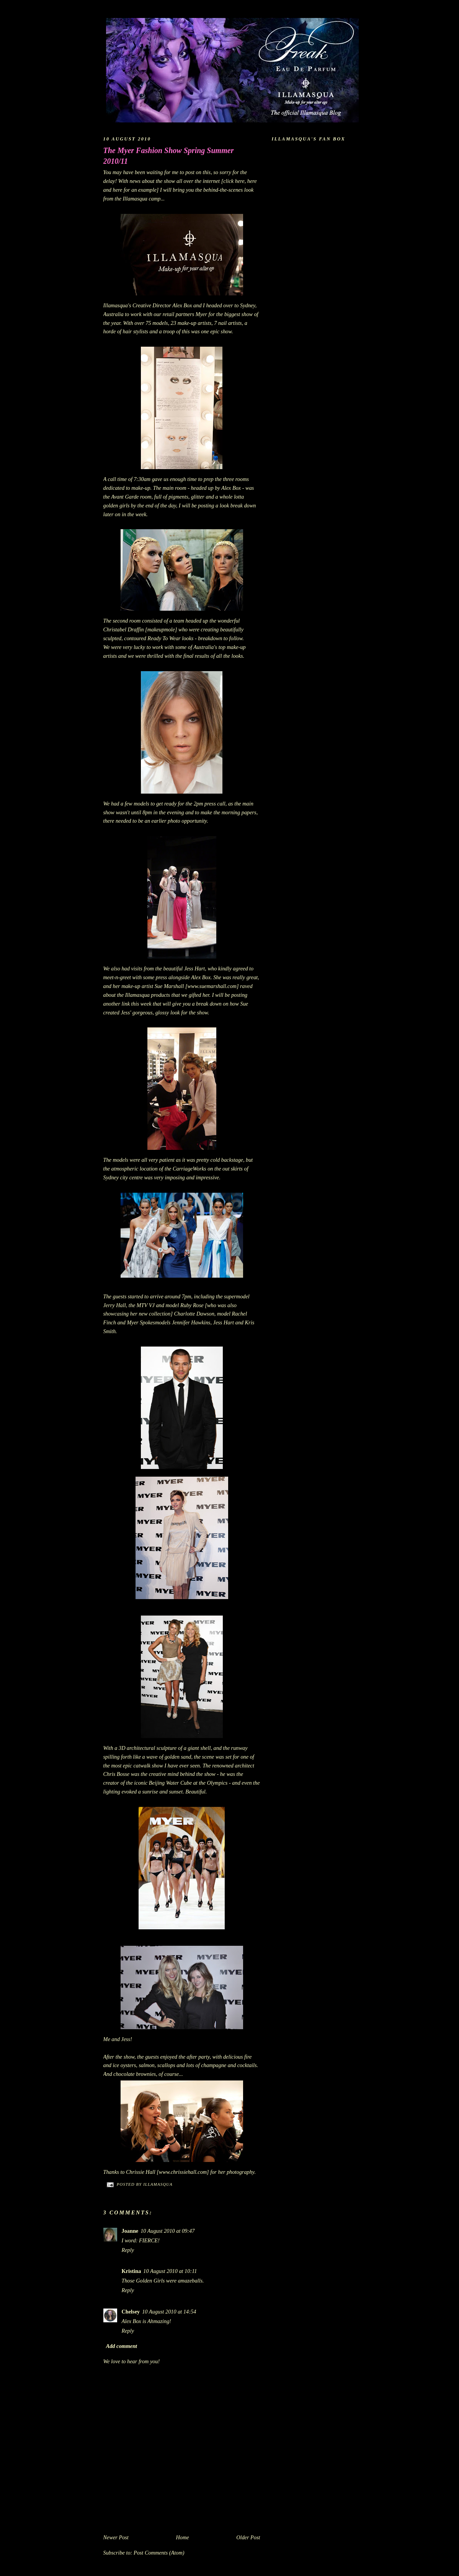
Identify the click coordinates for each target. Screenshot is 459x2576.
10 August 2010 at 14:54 (169, 2312)
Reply (128, 2250)
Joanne (130, 2231)
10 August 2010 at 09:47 (167, 2231)
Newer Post (116, 2537)
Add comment (121, 2346)
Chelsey (131, 2312)
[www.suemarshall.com (211, 986)
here (240, 181)
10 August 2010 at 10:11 (170, 2271)
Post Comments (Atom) (159, 2553)
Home (182, 2537)
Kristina (131, 2271)
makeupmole (161, 629)
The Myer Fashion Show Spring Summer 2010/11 (168, 155)
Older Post (248, 2537)
